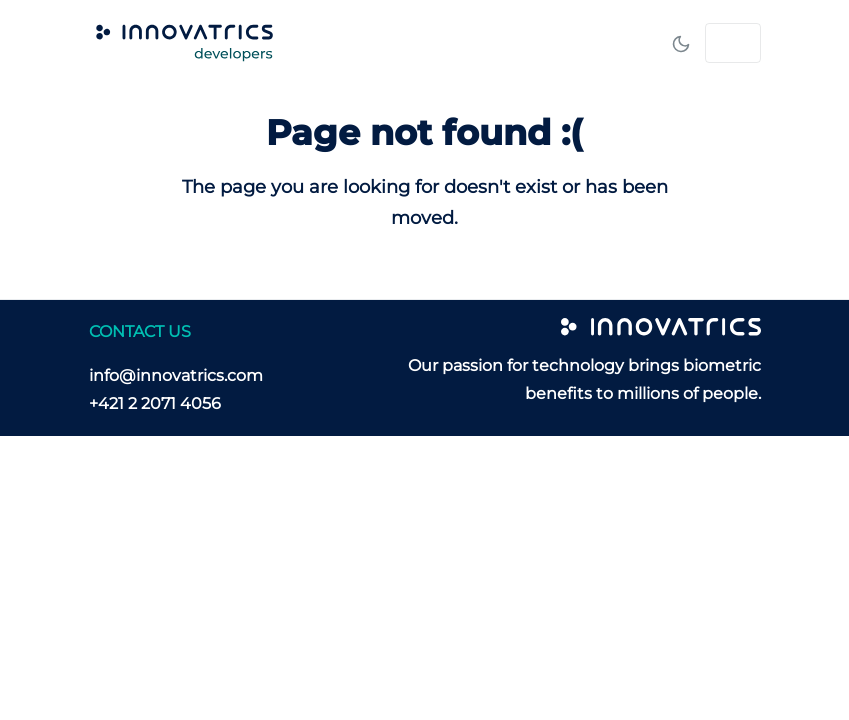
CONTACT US (140, 331)
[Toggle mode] (681, 43)
